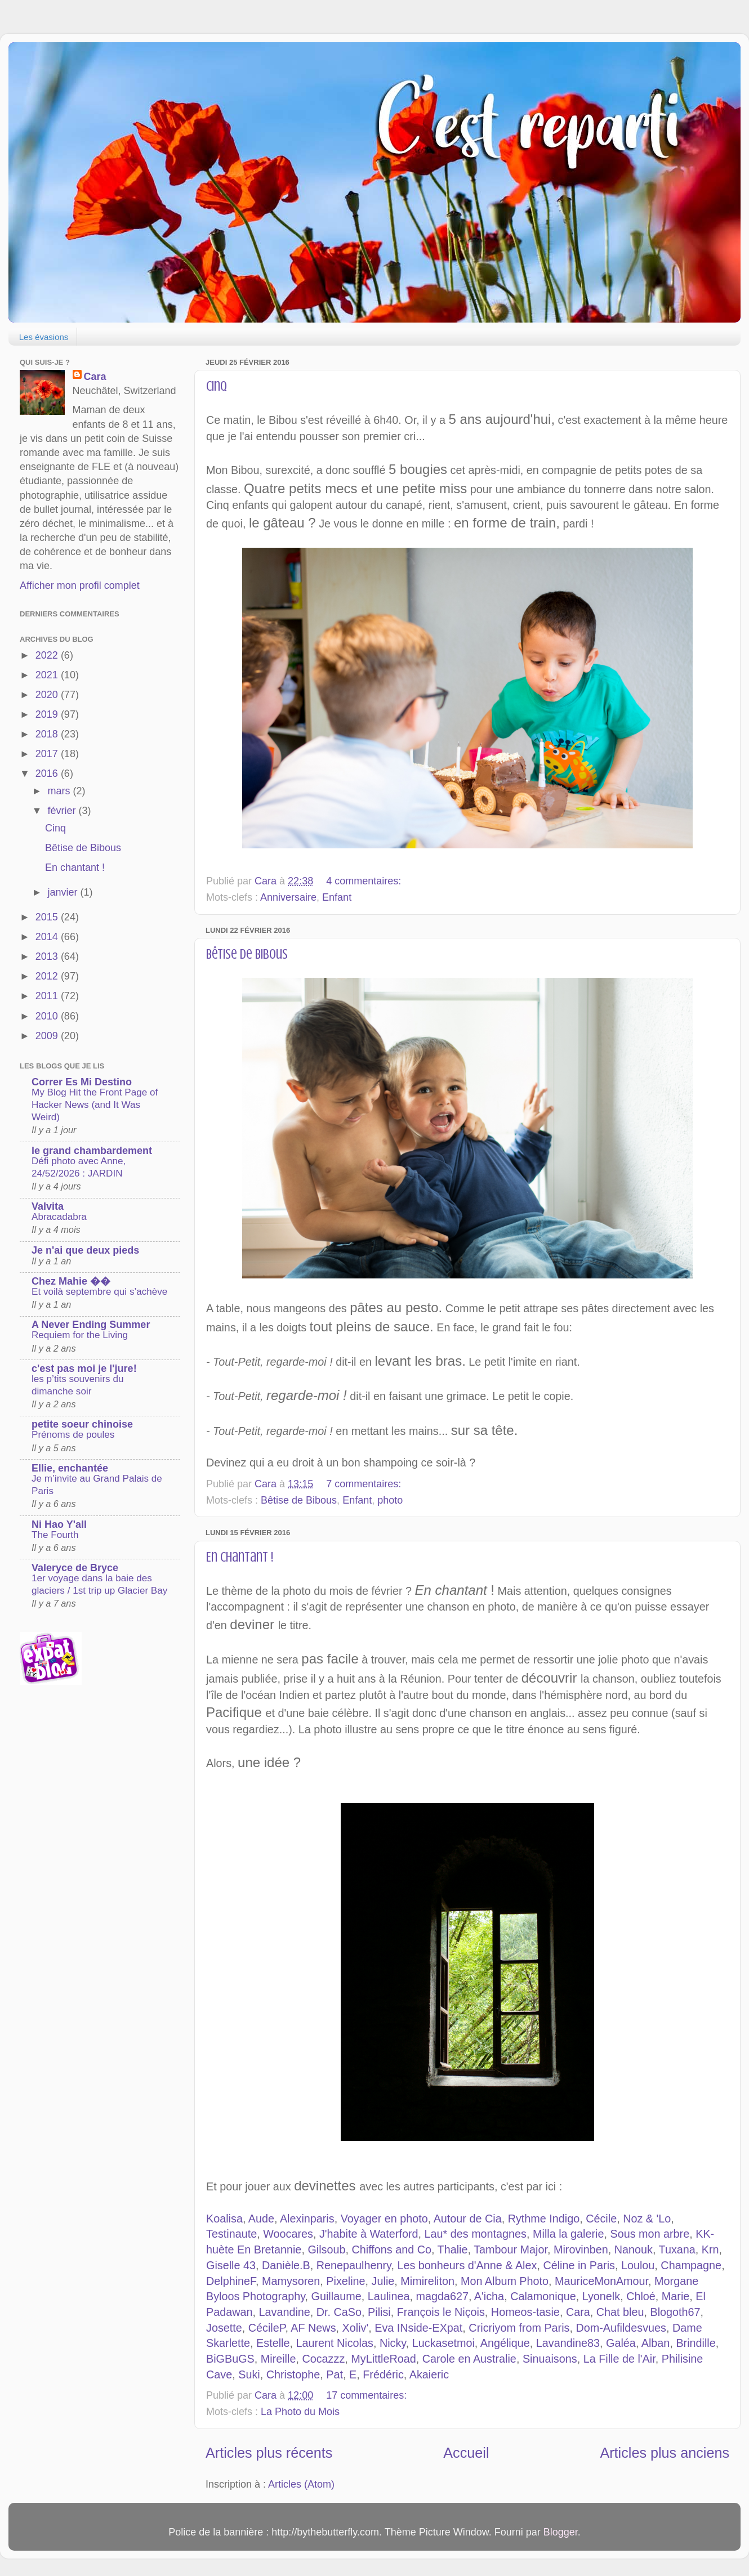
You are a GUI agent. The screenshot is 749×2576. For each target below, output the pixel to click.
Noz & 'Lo (647, 2218)
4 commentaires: (365, 881)
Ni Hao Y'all (59, 1524)
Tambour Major (510, 2249)
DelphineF (231, 2281)
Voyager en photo (384, 2218)
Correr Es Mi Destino (82, 1082)
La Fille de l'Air (619, 2359)
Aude (261, 2218)
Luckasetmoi (443, 2343)
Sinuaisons (550, 2359)
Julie (383, 2281)
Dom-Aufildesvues (621, 2328)
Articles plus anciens (664, 2453)
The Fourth (55, 1535)
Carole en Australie (469, 2359)
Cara (578, 2312)
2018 (48, 734)
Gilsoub (326, 2249)
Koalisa (224, 2218)
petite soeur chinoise (82, 1424)
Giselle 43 (231, 2265)
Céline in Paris (579, 2265)
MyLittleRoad (383, 2359)
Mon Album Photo (505, 2281)
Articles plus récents (269, 2453)
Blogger (560, 2532)
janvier (63, 892)
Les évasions (44, 337)
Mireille (278, 2359)
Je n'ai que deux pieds (85, 1250)
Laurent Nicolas (334, 2343)
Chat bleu (620, 2312)
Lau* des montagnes (476, 2234)
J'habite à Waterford (368, 2234)
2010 (48, 1016)
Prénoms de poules (73, 1434)
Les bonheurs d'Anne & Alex (467, 2265)
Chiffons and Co (391, 2249)
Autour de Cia (468, 2218)
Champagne (691, 2265)
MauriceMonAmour (601, 2281)
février (62, 810)
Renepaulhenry (353, 2265)
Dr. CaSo (339, 2312)
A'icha (489, 2296)
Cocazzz (323, 2359)
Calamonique (543, 2296)
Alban (655, 2343)
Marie (675, 2296)
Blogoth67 (675, 2312)
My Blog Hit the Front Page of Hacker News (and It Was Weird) (95, 1104)
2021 (48, 675)
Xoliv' (355, 2328)
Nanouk (633, 2249)
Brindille (695, 2343)
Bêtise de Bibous (247, 954)
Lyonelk (601, 2296)
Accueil (466, 2453)
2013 (48, 956)
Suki (249, 2374)
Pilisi (379, 2312)
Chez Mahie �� (71, 1281)
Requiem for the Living (80, 1335)
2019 (48, 714)
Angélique (505, 2343)
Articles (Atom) (301, 2484)
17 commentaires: (367, 2395)
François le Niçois (441, 2312)
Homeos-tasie (525, 2312)
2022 (48, 655)
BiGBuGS (230, 2359)
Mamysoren (291, 2281)
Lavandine (284, 2312)
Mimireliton (427, 2281)
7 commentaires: (365, 1484)
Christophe (293, 2374)
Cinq (216, 386)
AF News (313, 2328)
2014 (48, 936)
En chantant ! (239, 1557)
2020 (48, 694)
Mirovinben (581, 2249)
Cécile (601, 2218)
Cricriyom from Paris (519, 2328)
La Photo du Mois (300, 2411)
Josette (224, 2328)
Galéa (621, 2343)
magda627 (442, 2296)
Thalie (453, 2249)
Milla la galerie (568, 2234)
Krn (710, 2249)
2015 (48, 917)
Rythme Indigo (544, 2218)
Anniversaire (288, 897)
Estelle (272, 2343)
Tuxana (677, 2249)
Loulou (637, 2265)
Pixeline (345, 2281)
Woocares (288, 2234)
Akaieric (429, 2374)
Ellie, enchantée (70, 1468)
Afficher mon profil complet (80, 585)
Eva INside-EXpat (418, 2328)
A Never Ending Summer (91, 1324)
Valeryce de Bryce (75, 1567)
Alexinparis (307, 2218)
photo (390, 1500)
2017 (48, 753)
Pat (334, 2374)
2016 (48, 773)
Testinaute (231, 2234)
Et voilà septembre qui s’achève (99, 1291)
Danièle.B (286, 2265)
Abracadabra (59, 1216)
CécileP (267, 2328)
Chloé (641, 2296)
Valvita (48, 1206)
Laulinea (389, 2296)
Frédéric (383, 2374)
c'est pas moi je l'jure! (84, 1368)
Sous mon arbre (649, 2234)
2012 (48, 976)
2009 (48, 1035)
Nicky (393, 2343)
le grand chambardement (92, 1150)
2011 (48, 995)
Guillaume (336, 2296)
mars (60, 791)
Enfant (336, 897)
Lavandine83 (568, 2343)
